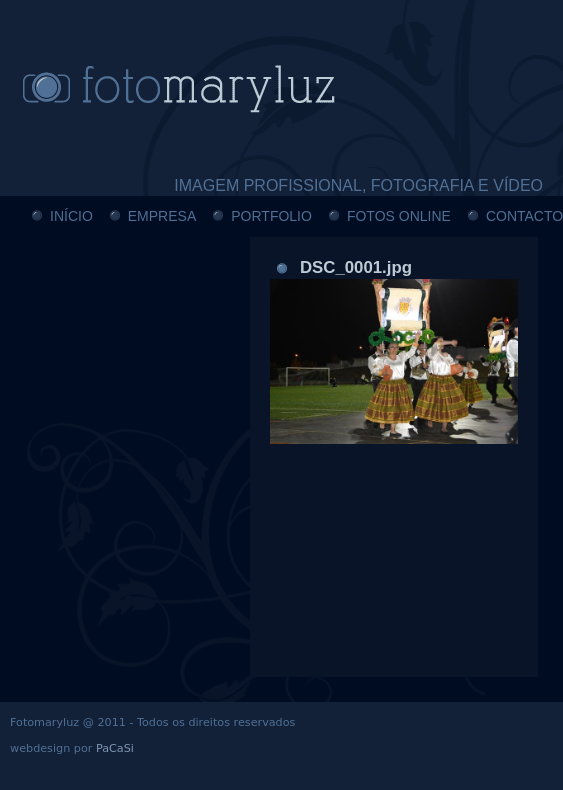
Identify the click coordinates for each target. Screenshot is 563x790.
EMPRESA (162, 216)
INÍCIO (71, 216)
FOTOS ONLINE (399, 216)
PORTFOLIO (271, 216)
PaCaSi (115, 748)
